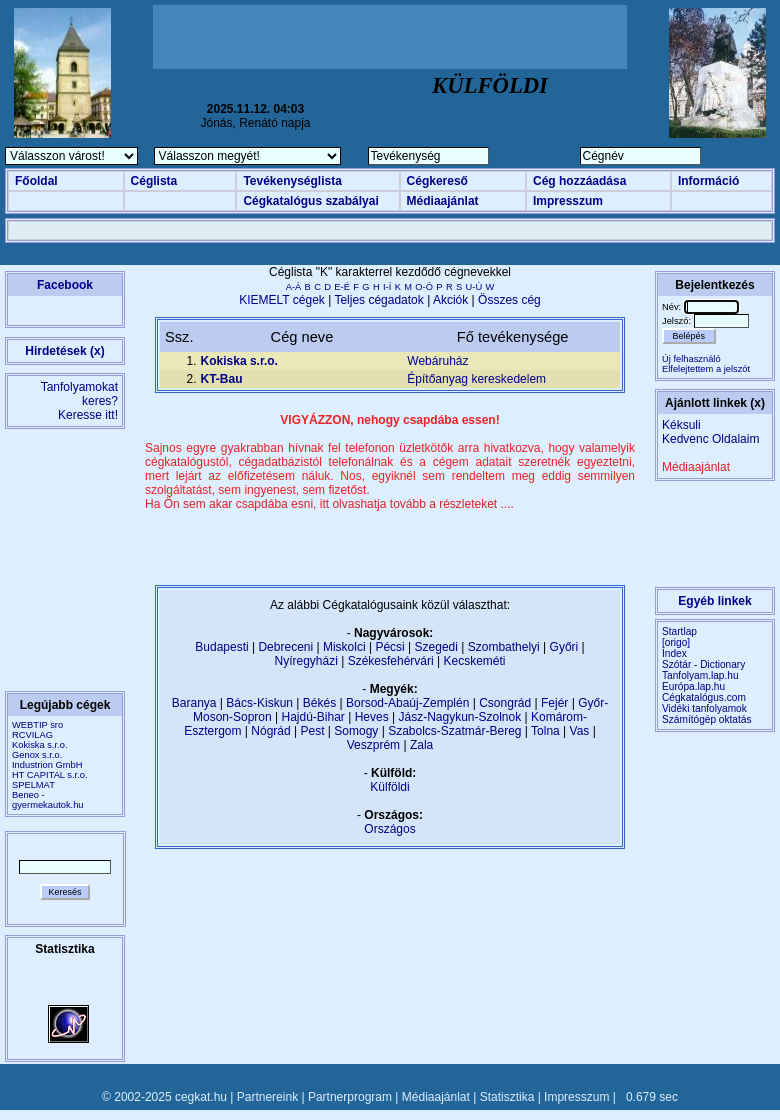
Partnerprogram (350, 1097)
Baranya (194, 703)
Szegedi (436, 647)
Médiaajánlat (443, 201)
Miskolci (344, 647)
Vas (580, 731)
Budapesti (221, 647)
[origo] (676, 642)
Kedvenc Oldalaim (710, 439)
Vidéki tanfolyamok (704, 708)
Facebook (65, 285)
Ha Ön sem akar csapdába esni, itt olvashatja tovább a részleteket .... (329, 504)
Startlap (679, 631)
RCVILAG (32, 735)
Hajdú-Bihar (313, 717)
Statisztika (507, 1097)
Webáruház (437, 361)
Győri (564, 647)
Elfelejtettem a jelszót (706, 369)
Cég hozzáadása (579, 181)
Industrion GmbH (47, 765)
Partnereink (267, 1097)
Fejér (554, 703)
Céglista (154, 181)
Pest (312, 731)
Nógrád (270, 731)
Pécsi (389, 647)
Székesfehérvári (391, 661)
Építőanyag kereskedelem (476, 379)
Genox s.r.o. (37, 755)
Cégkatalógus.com (704, 697)
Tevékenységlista (292, 181)
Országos (389, 829)
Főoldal (36, 181)
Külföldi (389, 787)
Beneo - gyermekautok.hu (48, 800)
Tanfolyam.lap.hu (700, 675)
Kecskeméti (474, 661)
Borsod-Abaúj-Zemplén (407, 703)
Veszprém (373, 745)
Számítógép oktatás (707, 719)
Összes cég (509, 300)
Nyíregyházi (305, 661)
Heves (372, 717)
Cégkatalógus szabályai (310, 201)
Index (674, 653)
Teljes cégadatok (378, 300)
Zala (421, 745)
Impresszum (568, 201)
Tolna (545, 731)
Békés (319, 703)
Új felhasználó (691, 359)
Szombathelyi (504, 647)
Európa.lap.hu (693, 686)
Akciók (450, 300)
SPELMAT (33, 785)
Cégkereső (437, 181)
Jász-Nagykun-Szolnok (459, 717)
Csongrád (505, 703)
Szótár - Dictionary (703, 664)
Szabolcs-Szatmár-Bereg (454, 731)
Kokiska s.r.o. (39, 745)
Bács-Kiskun (259, 703)
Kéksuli (681, 425)
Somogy (356, 731)
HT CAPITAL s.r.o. (50, 775)
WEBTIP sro (37, 725)
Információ (708, 181)
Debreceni (285, 647)
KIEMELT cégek (282, 300)
